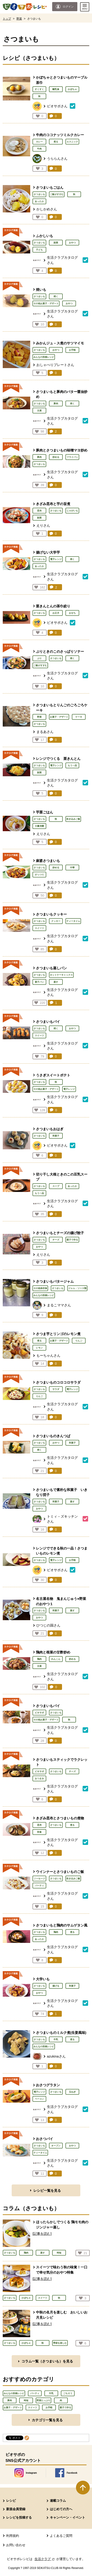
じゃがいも (72, 510)
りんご (78, 1340)
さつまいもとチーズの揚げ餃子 (60, 1233)
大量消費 (39, 826)
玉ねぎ (72, 2092)
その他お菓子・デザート (46, 303)
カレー (39, 141)
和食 (39, 1832)
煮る (56, 141)
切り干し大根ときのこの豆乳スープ (61, 1176)
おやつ (72, 242)
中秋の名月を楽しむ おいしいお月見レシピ (61, 2314)
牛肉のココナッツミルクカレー (60, 135)
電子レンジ (56, 559)
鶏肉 (39, 1659)
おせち (72, 613)
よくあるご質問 (61, 2535)
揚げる (55, 1986)
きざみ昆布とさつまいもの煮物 (60, 1818)
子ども (39, 249)
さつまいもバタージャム (55, 1281)
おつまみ (39, 1778)
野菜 (19, 18)
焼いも (41, 289)
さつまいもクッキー (51, 914)
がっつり (39, 874)
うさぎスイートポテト (53, 1075)
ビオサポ (39, 1712)
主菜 (39, 410)
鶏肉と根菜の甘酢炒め (53, 1652)
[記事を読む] (41, 2234)
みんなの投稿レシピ (43, 357)
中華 (72, 867)
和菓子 (55, 1136)
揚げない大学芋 (48, 552)
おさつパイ (44, 2139)
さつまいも (39, 194)
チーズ (55, 1239)
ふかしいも (44, 236)
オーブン (55, 2145)
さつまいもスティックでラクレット (61, 1762)
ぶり (39, 658)
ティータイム (73, 921)
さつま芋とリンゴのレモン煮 (58, 1334)
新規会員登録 (15, 2509)
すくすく (39, 89)
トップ (7, 18)
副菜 (56, 242)
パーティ (39, 1885)
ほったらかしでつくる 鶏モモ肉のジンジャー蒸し (62, 2224)
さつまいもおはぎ (49, 1129)
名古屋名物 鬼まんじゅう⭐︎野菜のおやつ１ (61, 1601)
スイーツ (39, 928)
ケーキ (78, 717)
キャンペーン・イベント (67, 2517)
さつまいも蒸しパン (51, 968)
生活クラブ (45, 2559)
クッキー (55, 921)
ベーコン (39, 2099)
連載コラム (58, 2500)
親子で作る (72, 1239)
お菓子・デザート (59, 717)
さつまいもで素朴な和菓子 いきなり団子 (61, 1492)
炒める (55, 457)
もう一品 (72, 765)
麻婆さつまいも (48, 861)
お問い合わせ (15, 2545)
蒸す (56, 982)
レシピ (11, 2500)
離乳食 (55, 89)
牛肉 (39, 148)
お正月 (55, 613)
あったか (39, 201)
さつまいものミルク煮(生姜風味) (61, 2032)
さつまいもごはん (49, 187)
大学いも (43, 1979)
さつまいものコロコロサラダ (58, 1382)
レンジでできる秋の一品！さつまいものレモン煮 (61, 1550)
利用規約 (12, 2535)
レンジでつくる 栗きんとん (58, 759)
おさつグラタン (48, 2085)
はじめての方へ (61, 2509)
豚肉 (56, 403)
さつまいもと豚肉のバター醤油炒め (61, 394)
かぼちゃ (72, 89)
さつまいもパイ (48, 1022)
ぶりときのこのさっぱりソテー (60, 651)
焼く (56, 296)
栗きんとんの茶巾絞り (53, 606)
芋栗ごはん (44, 812)
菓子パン (39, 982)
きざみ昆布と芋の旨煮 (53, 504)
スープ (55, 1186)
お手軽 (72, 350)
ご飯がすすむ (57, 194)
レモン (39, 1347)
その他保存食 (40, 1288)
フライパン (72, 457)
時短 (59, 2252)
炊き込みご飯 (73, 819)
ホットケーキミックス (61, 975)
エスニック (72, 141)
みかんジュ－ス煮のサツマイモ (60, 343)
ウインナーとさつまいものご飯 (60, 1872)
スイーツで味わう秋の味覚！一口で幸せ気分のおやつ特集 (61, 2269)
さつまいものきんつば (53, 1436)
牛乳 (56, 2039)
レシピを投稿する (19, 2517)
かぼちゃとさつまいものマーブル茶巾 (61, 80)
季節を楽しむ (60, 2343)
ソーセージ (39, 1878)
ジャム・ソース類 (77, 1288)
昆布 (39, 510)
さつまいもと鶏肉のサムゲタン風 (61, 1925)
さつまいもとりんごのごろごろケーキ (61, 707)
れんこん (55, 1659)
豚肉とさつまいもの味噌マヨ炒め (61, 450)
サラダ (55, 1389)
